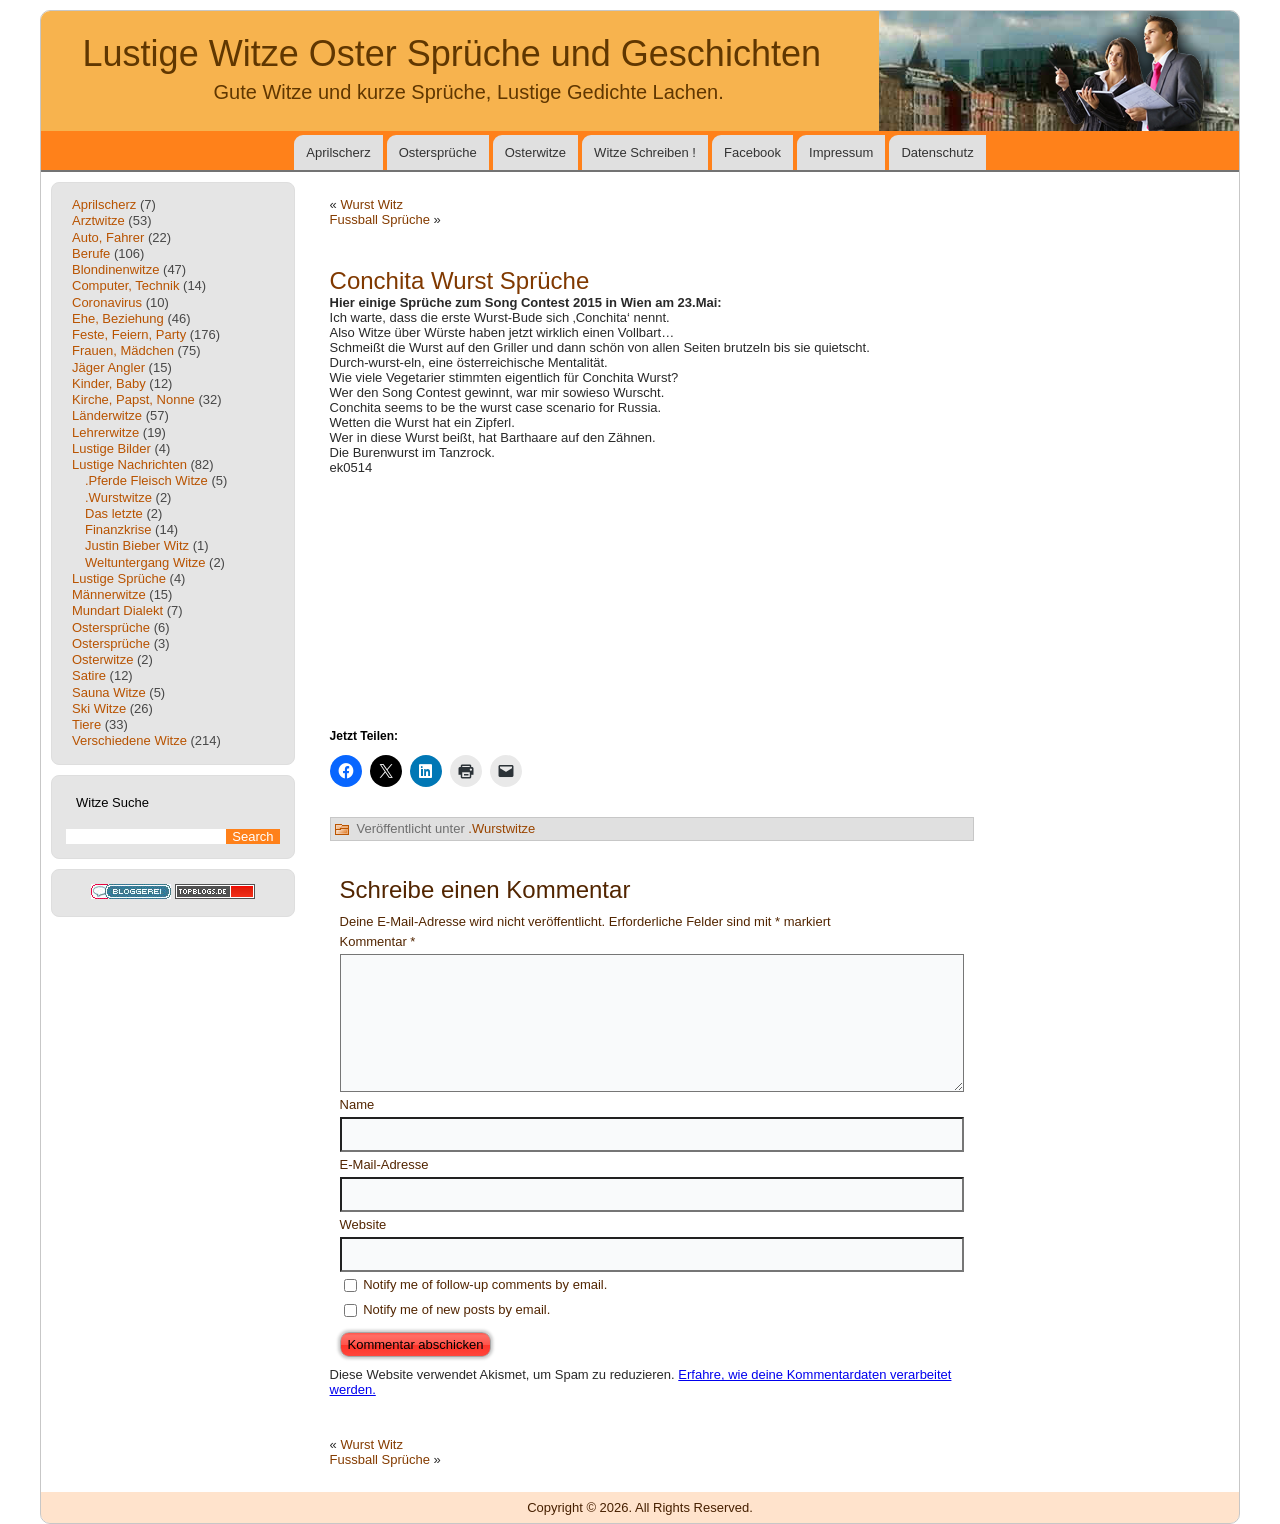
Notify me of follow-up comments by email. (485, 1284)
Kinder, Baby (109, 383)
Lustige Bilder (111, 448)
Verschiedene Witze (129, 740)
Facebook (752, 152)
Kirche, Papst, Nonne (133, 399)
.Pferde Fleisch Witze (146, 480)
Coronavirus (107, 302)
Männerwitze (109, 594)
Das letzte (114, 513)
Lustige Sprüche (119, 578)
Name (357, 1104)
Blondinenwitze (115, 269)
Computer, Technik (125, 285)
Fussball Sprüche (380, 219)
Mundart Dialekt (117, 610)
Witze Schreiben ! (645, 152)
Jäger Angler (108, 367)
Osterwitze (535, 152)
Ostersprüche (438, 152)
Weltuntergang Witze (145, 562)
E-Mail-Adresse (384, 1164)
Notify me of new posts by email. (456, 1309)
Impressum (841, 152)
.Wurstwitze (118, 497)
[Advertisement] (652, 600)
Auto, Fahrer (108, 237)
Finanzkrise (118, 529)
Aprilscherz (338, 152)
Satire (89, 675)
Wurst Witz (371, 204)
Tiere (86, 724)
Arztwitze (98, 220)
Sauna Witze (109, 692)
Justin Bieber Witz (137, 545)
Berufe (91, 253)
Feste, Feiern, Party (129, 334)
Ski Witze (99, 708)
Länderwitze (107, 415)
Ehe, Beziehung (118, 318)
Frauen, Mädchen (123, 350)
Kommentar (378, 941)
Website (363, 1224)
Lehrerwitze (105, 432)
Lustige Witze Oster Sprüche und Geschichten (452, 53)
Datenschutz (937, 152)
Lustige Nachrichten (129, 464)
